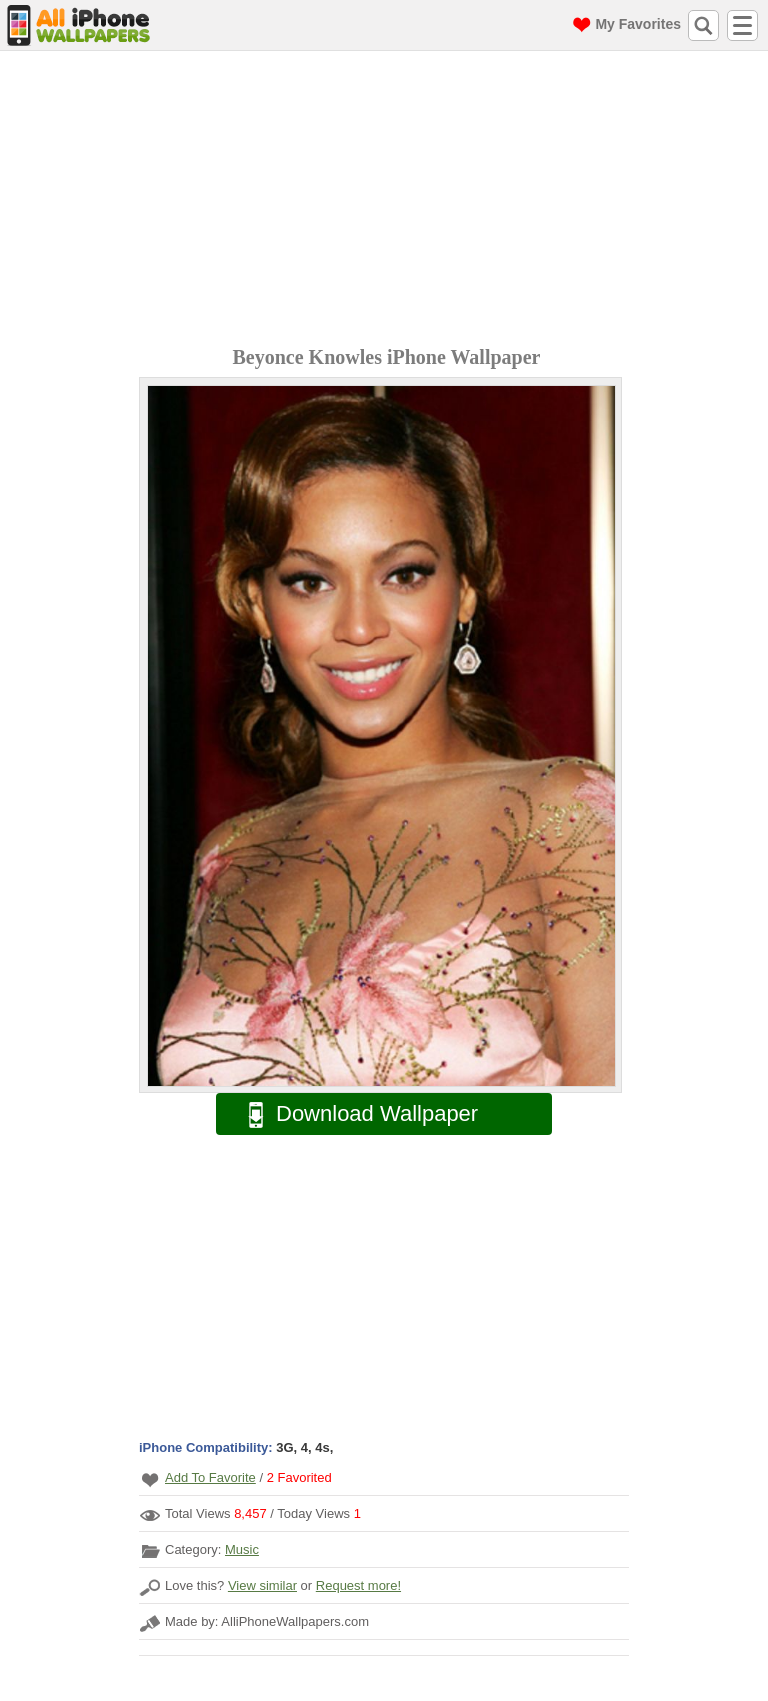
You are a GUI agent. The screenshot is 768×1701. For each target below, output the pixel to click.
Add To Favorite (210, 1477)
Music (242, 1549)
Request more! (358, 1585)
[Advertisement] (389, 201)
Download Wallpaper (353, 1114)
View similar (262, 1585)
